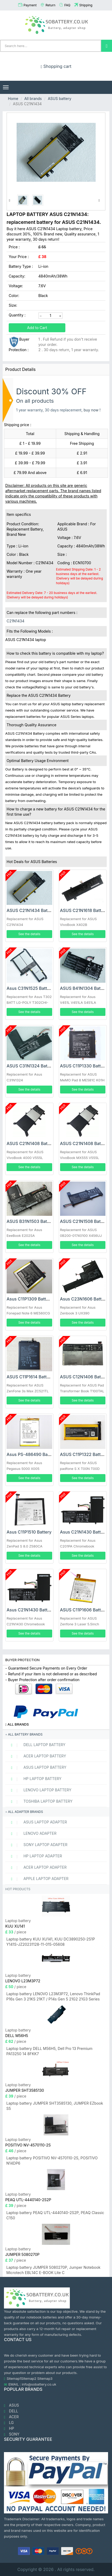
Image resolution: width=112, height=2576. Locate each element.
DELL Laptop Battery (36, 1744)
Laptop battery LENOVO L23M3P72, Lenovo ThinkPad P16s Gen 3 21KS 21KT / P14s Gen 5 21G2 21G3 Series (53, 1996)
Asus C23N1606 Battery (84, 1299)
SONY (12, 2434)
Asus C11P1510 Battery (29, 1532)
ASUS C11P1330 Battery (84, 1065)
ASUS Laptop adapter (37, 1822)
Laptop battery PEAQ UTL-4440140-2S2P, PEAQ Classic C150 (55, 2215)
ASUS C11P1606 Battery (84, 1609)
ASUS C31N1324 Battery (31, 1065)
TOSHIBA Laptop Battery (39, 1801)
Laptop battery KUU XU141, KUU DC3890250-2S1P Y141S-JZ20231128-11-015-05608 (50, 1942)
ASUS (11, 2405)
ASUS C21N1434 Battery (31, 910)
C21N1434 (15, 621)
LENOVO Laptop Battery (39, 1790)
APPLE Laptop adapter (38, 1878)
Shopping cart (56, 66)
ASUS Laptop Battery (36, 1767)
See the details (29, 934)
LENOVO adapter (31, 1833)
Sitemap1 (14, 2378)
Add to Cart (37, 327)
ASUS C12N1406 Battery (84, 1376)
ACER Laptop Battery (36, 1756)
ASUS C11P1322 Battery (83, 1454)
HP (9, 2428)
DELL (11, 2411)
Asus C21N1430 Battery (84, 1532)
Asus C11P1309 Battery (29, 1299)
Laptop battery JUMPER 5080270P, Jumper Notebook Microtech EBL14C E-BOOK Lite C (53, 2270)
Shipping (85, 5)
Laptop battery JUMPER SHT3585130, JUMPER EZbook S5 (54, 2106)
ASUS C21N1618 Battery (84, 910)
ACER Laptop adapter (37, 1867)
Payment (30, 5)
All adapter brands (24, 1812)
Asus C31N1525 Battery (30, 988)
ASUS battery (59, 98)
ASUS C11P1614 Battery (30, 1376)
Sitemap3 (44, 2378)
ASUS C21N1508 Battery (84, 1221)
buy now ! (92, 410)
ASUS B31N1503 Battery (31, 1221)
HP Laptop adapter (34, 1856)
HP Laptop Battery (34, 1778)
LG (9, 2422)
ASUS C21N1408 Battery (31, 1143)
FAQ (67, 5)
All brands (33, 98)
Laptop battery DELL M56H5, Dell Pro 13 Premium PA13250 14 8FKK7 (49, 2051)
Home (13, 98)
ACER (11, 2416)
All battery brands (23, 1734)
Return (50, 5)
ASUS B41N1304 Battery (84, 988)
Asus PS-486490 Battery (32, 1454)
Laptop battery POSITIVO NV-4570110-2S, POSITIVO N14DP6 (52, 2160)
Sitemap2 (28, 2378)
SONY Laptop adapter (37, 1844)
